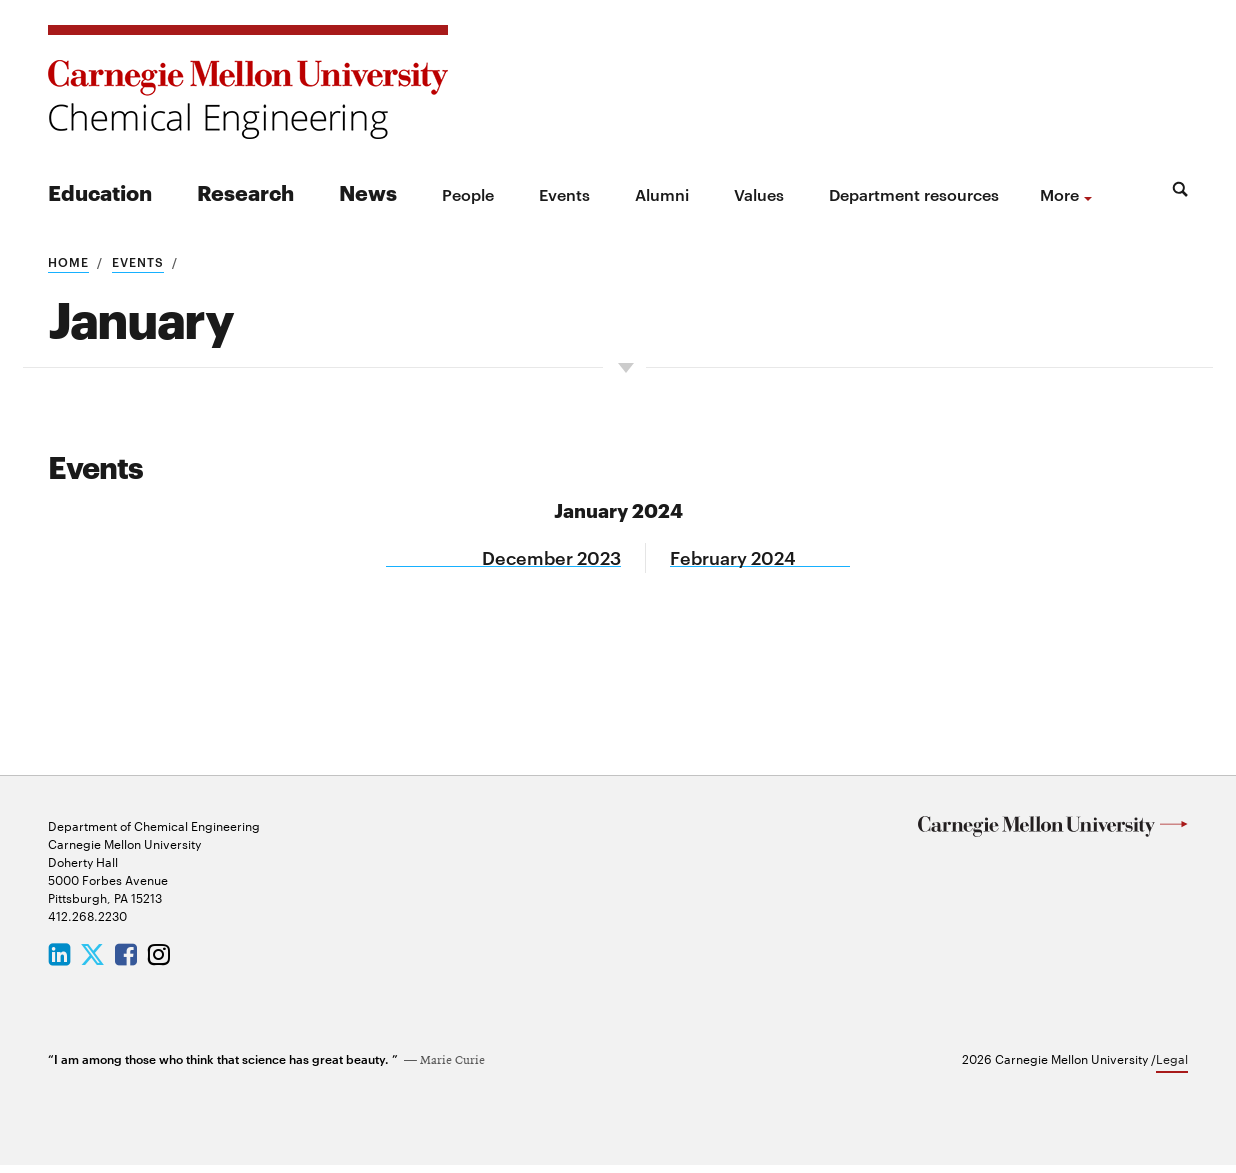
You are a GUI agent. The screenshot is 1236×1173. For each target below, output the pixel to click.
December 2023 (550, 557)
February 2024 (734, 557)
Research (245, 191)
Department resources (914, 194)
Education (100, 191)
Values (759, 194)
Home (68, 261)
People (468, 194)
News (368, 191)
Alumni (662, 194)
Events (564, 194)
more (1059, 194)
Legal (1172, 1066)
